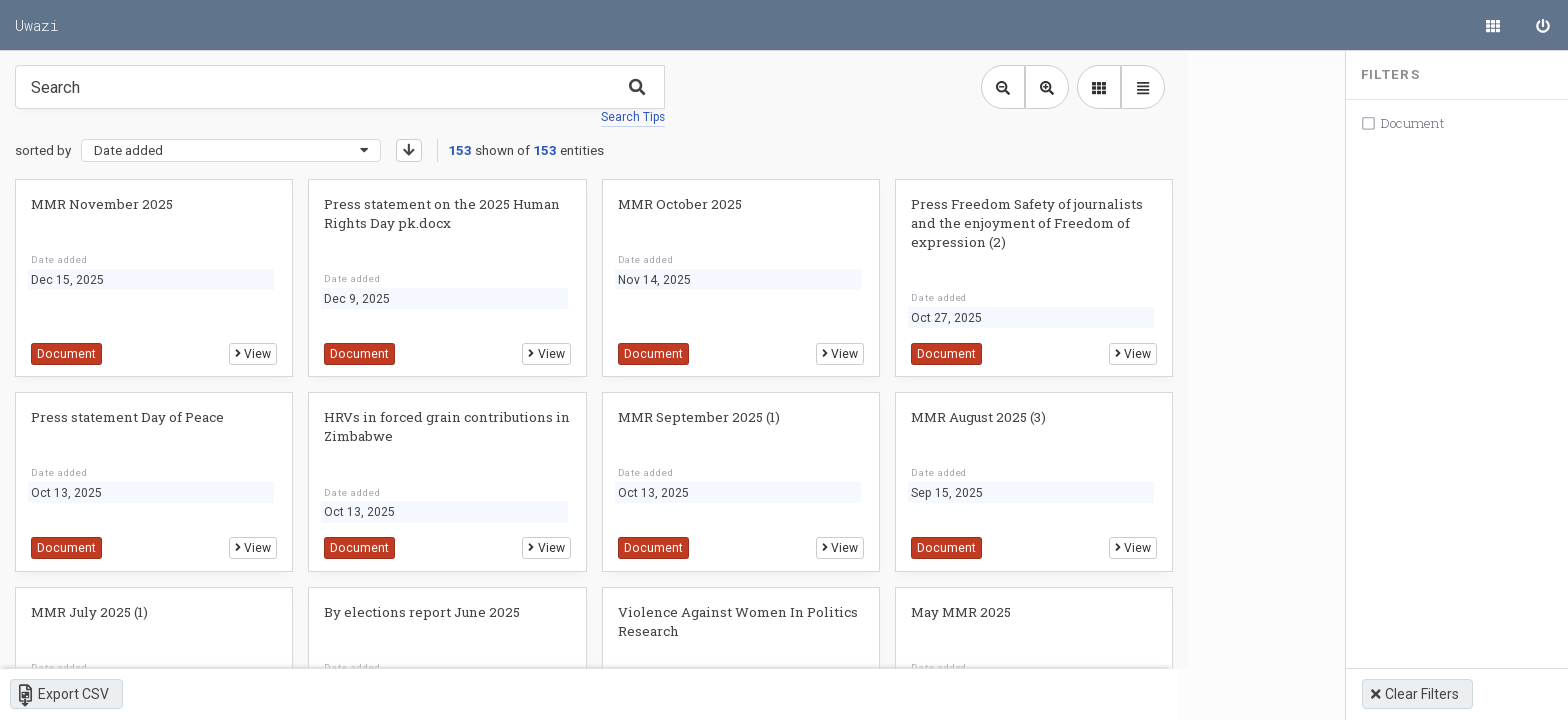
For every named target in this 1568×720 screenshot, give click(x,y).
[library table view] (1123, 87)
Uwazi (37, 25)
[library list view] (1079, 87)
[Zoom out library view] (983, 87)
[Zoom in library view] (1027, 87)
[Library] (1493, 25)
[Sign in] (1543, 25)
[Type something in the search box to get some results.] (340, 87)
